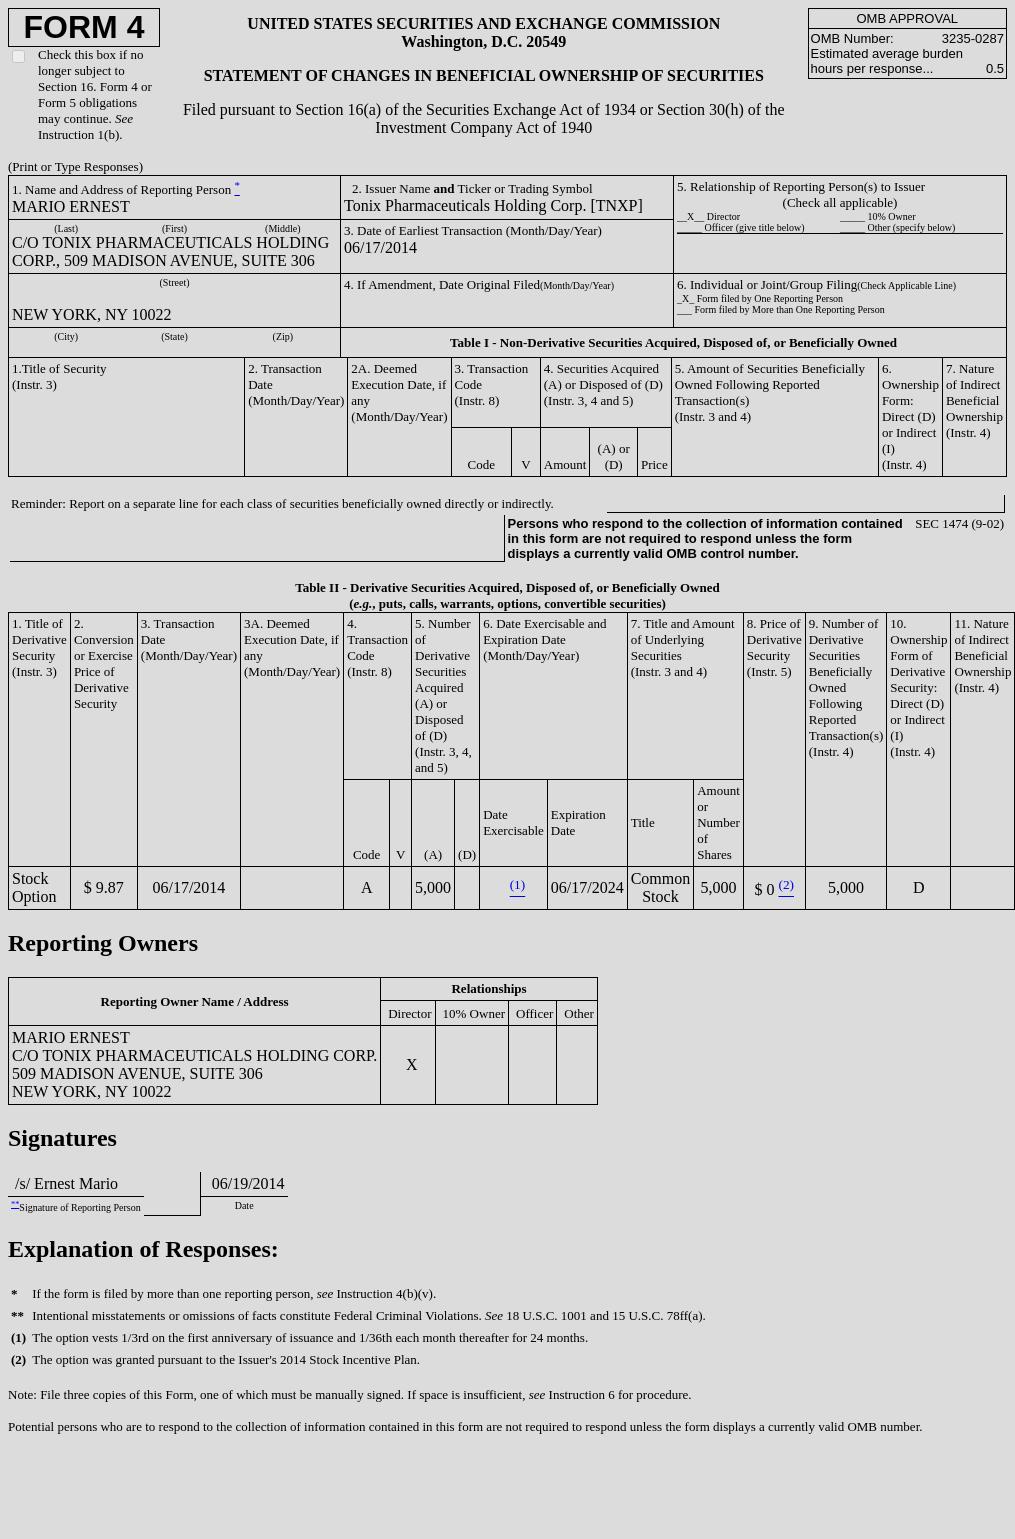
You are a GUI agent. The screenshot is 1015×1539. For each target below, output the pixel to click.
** (15, 1204)
